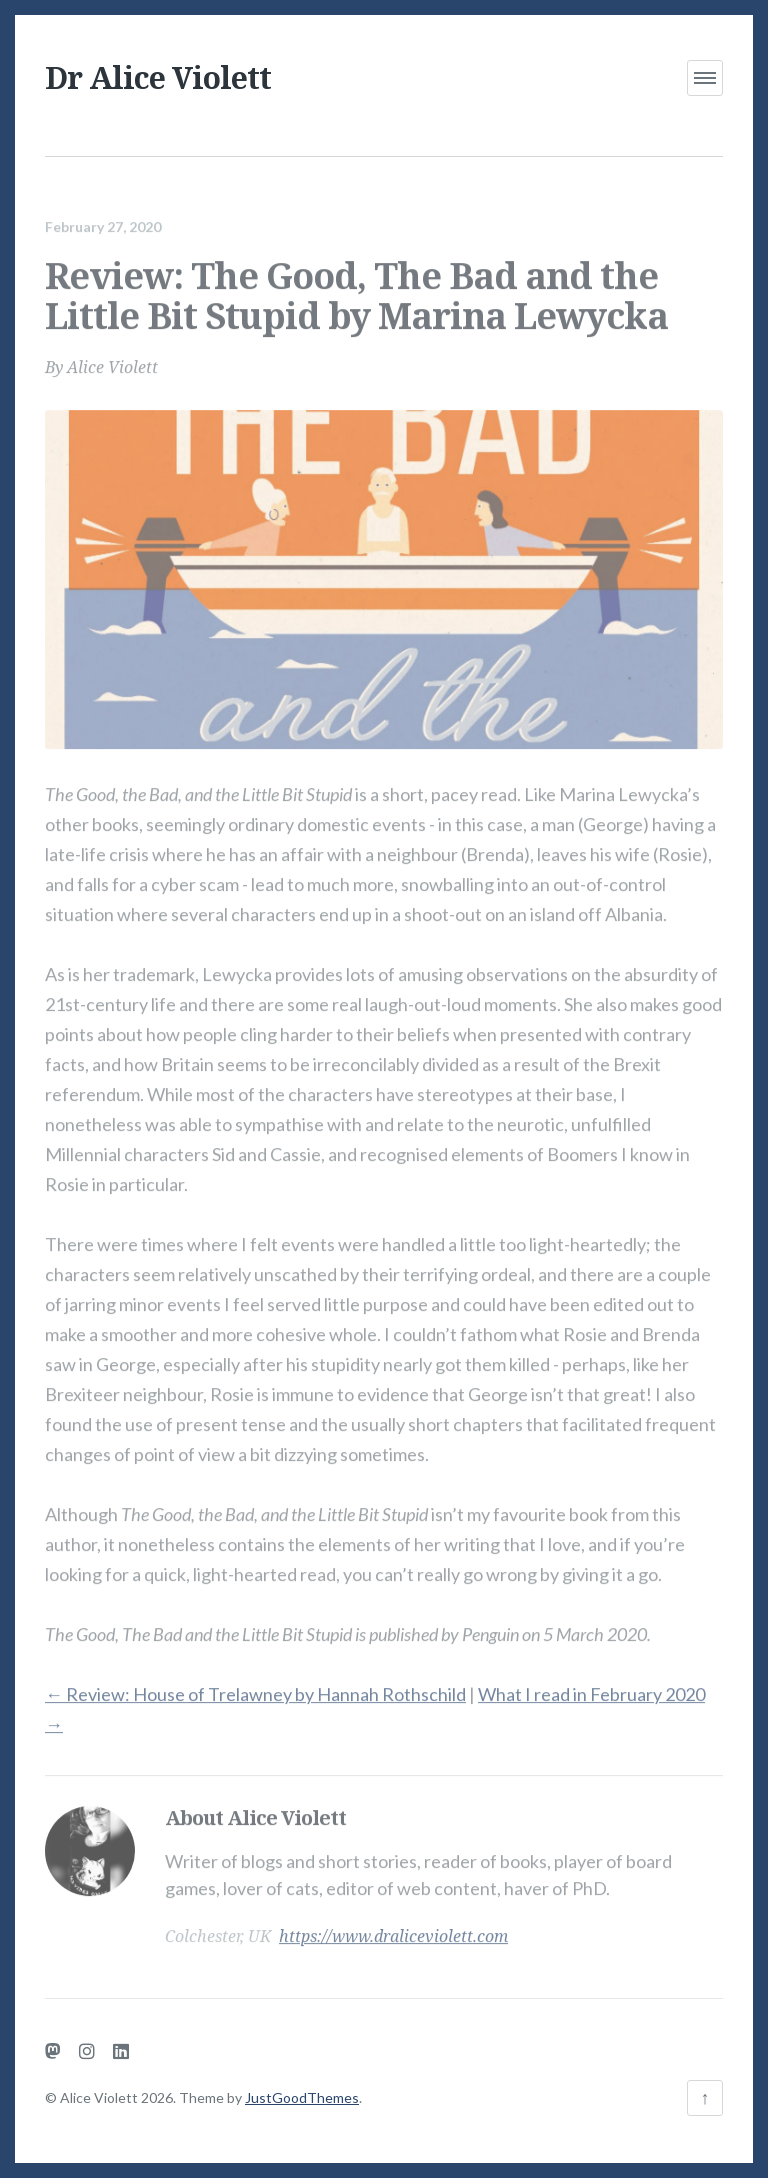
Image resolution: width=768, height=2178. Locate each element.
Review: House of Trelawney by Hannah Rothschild (255, 1686)
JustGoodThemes (302, 2097)
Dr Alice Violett (158, 77)
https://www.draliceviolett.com (393, 1928)
